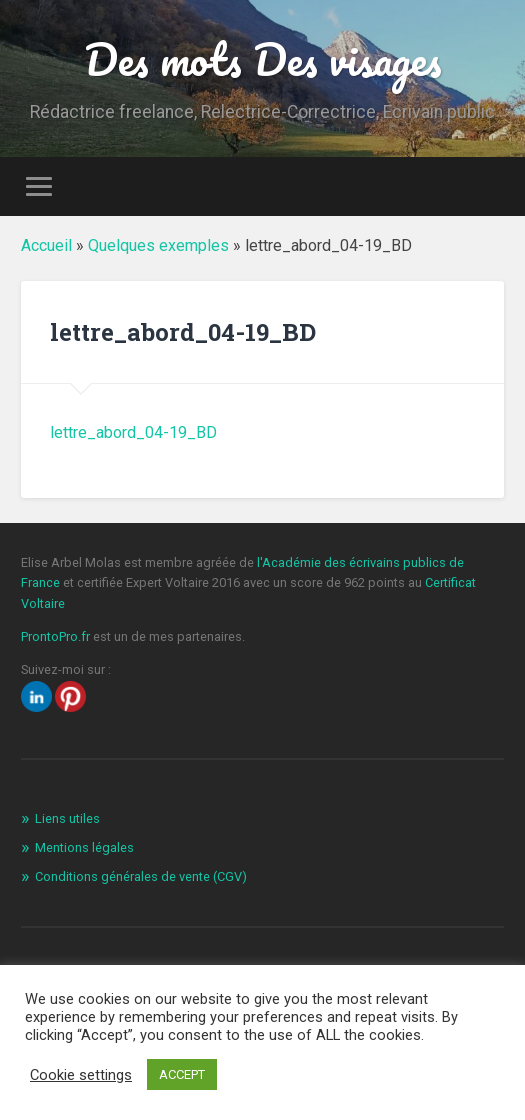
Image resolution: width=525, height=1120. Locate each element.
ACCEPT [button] (182, 1074)
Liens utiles (67, 818)
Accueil (46, 245)
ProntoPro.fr (57, 636)
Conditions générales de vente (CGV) (141, 876)
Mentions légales (84, 847)
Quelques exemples (158, 245)
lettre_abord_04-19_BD (133, 432)
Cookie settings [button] (81, 1075)
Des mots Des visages (263, 59)
